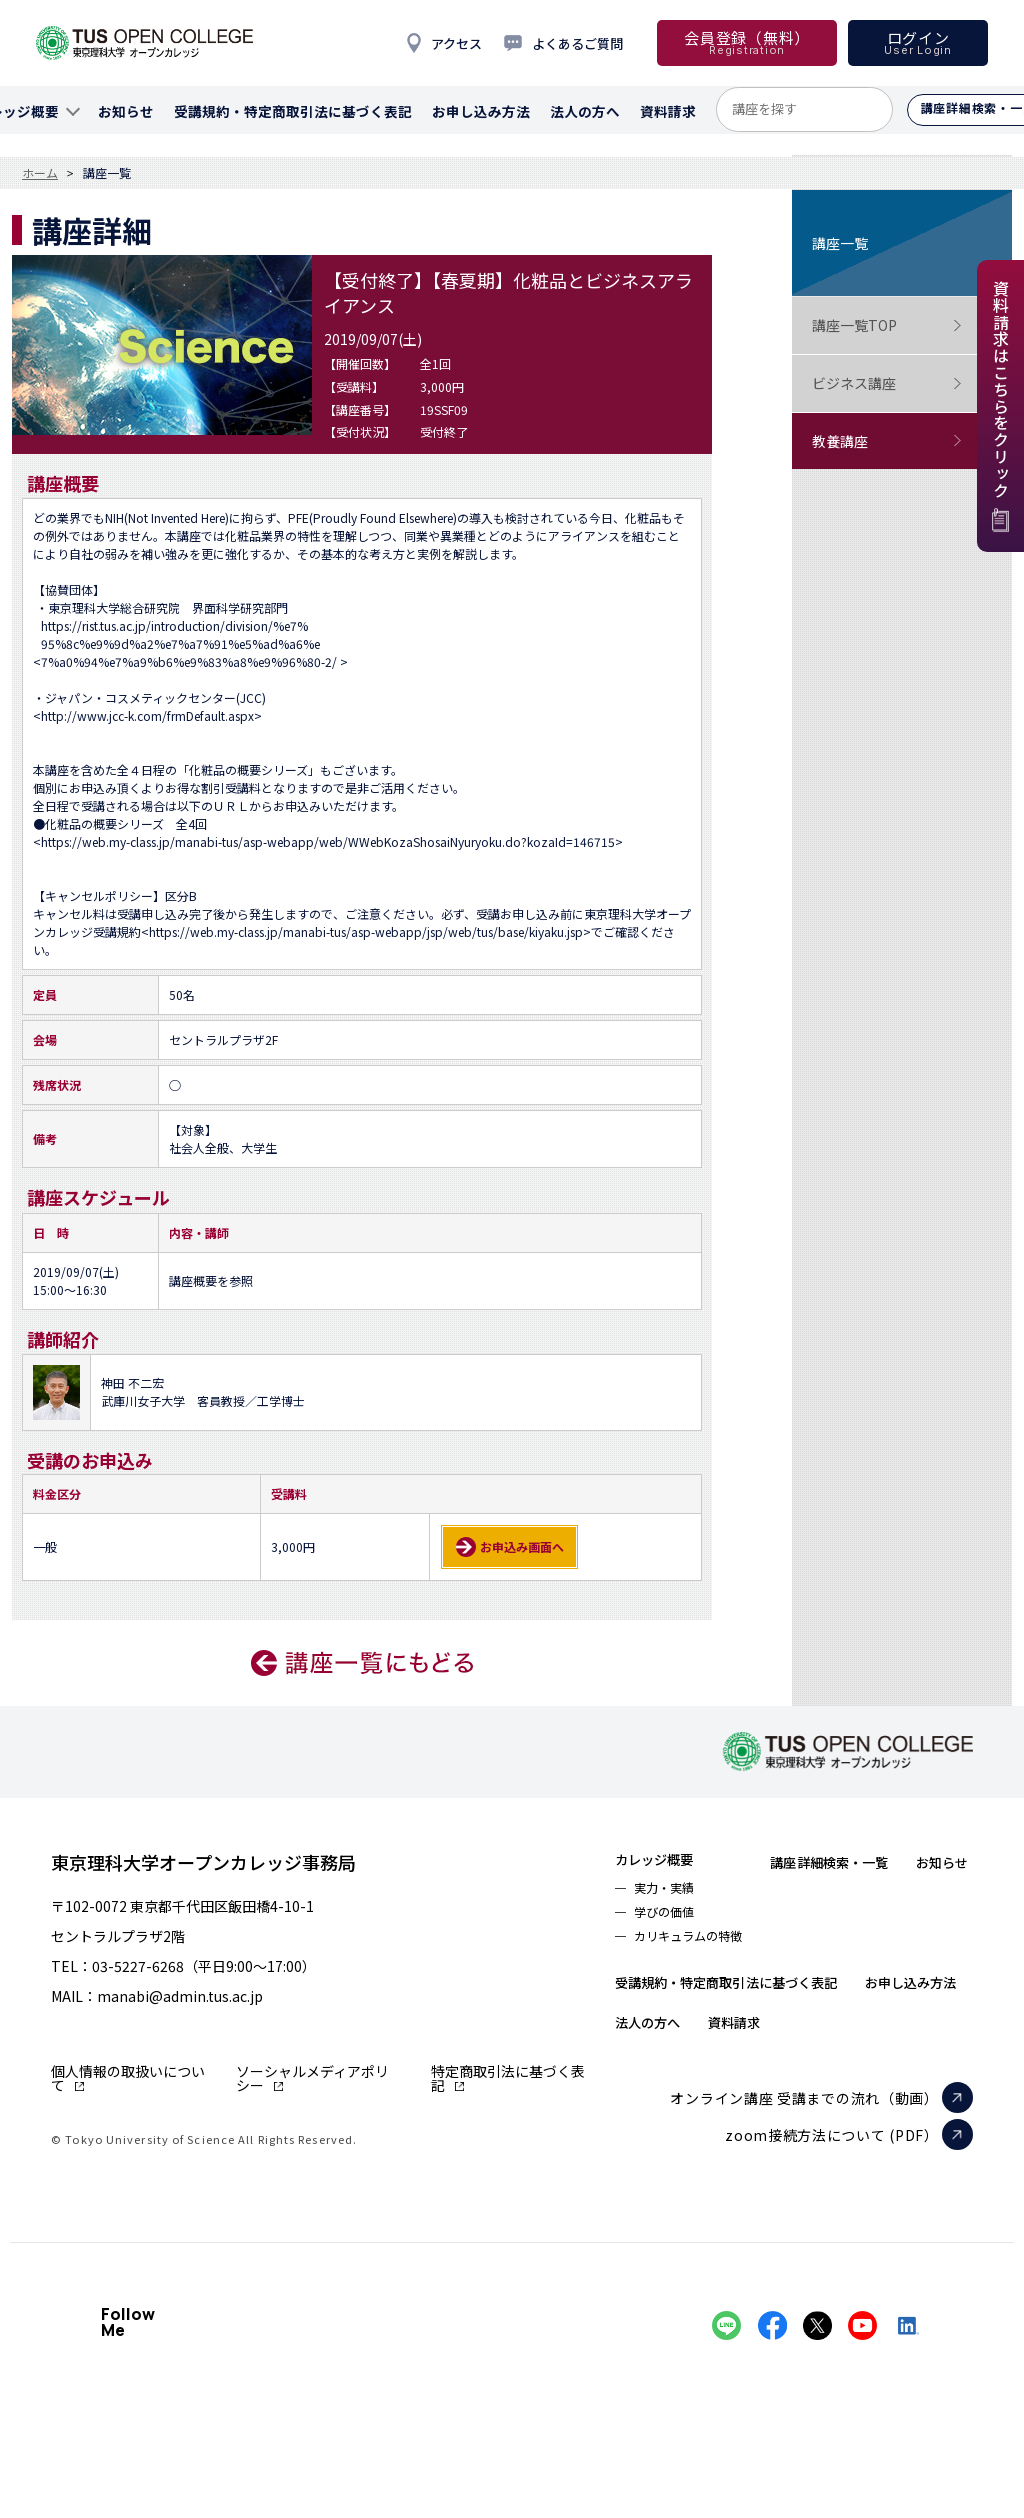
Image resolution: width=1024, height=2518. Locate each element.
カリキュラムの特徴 (700, 1949)
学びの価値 (671, 1921)
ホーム (40, 173)
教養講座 (887, 441)
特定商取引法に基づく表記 (508, 2078)
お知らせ (648, 1995)
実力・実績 (671, 1893)
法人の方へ (803, 2075)
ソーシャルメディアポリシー (312, 2078)
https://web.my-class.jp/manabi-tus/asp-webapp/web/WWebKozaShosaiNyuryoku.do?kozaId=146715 (328, 841)
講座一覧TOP (887, 325)
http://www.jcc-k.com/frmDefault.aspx (147, 715)
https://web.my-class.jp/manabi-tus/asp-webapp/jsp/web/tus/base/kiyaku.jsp (366, 931)
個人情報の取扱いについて (128, 2078)
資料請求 (906, 2075)
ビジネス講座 (887, 383)
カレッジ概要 (665, 1861)
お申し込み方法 (674, 2075)
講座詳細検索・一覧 (869, 1861)
